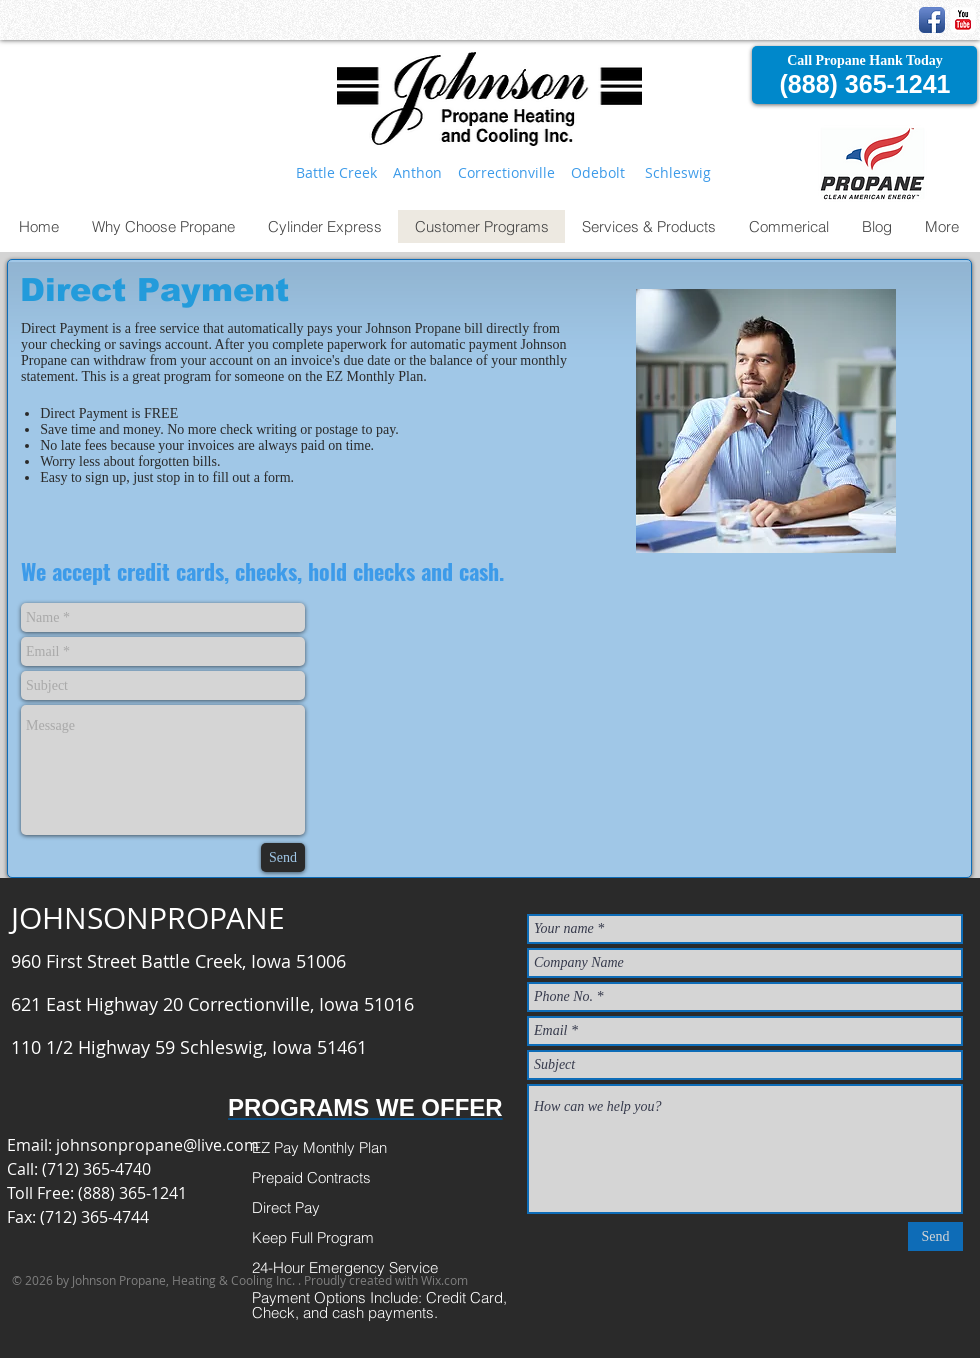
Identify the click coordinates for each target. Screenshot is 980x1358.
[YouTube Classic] (963, 20)
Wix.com (444, 1280)
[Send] (283, 857)
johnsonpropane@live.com (157, 1145)
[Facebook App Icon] (932, 20)
